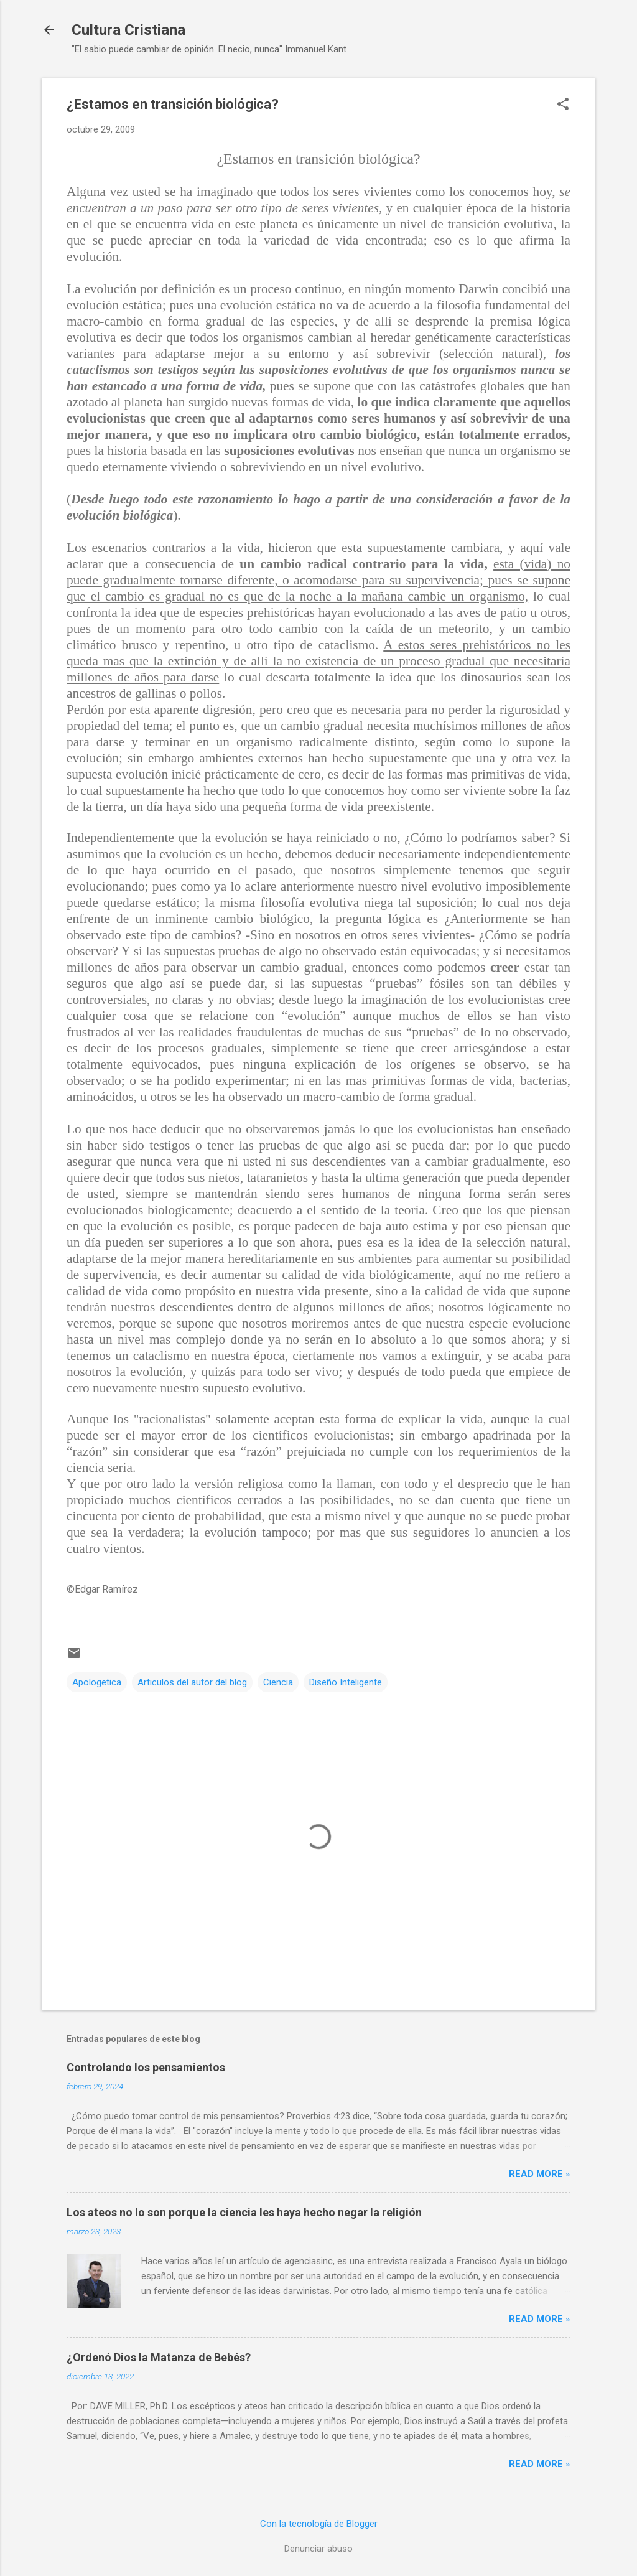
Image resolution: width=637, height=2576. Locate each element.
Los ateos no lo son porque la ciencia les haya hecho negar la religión (244, 2212)
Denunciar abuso (318, 2548)
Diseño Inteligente (345, 1682)
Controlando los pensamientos (146, 2067)
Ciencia (278, 1682)
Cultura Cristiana (128, 30)
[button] (563, 105)
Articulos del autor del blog (192, 1682)
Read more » (539, 2174)
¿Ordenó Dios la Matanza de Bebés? (159, 2357)
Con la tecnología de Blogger (319, 2523)
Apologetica (96, 1682)
